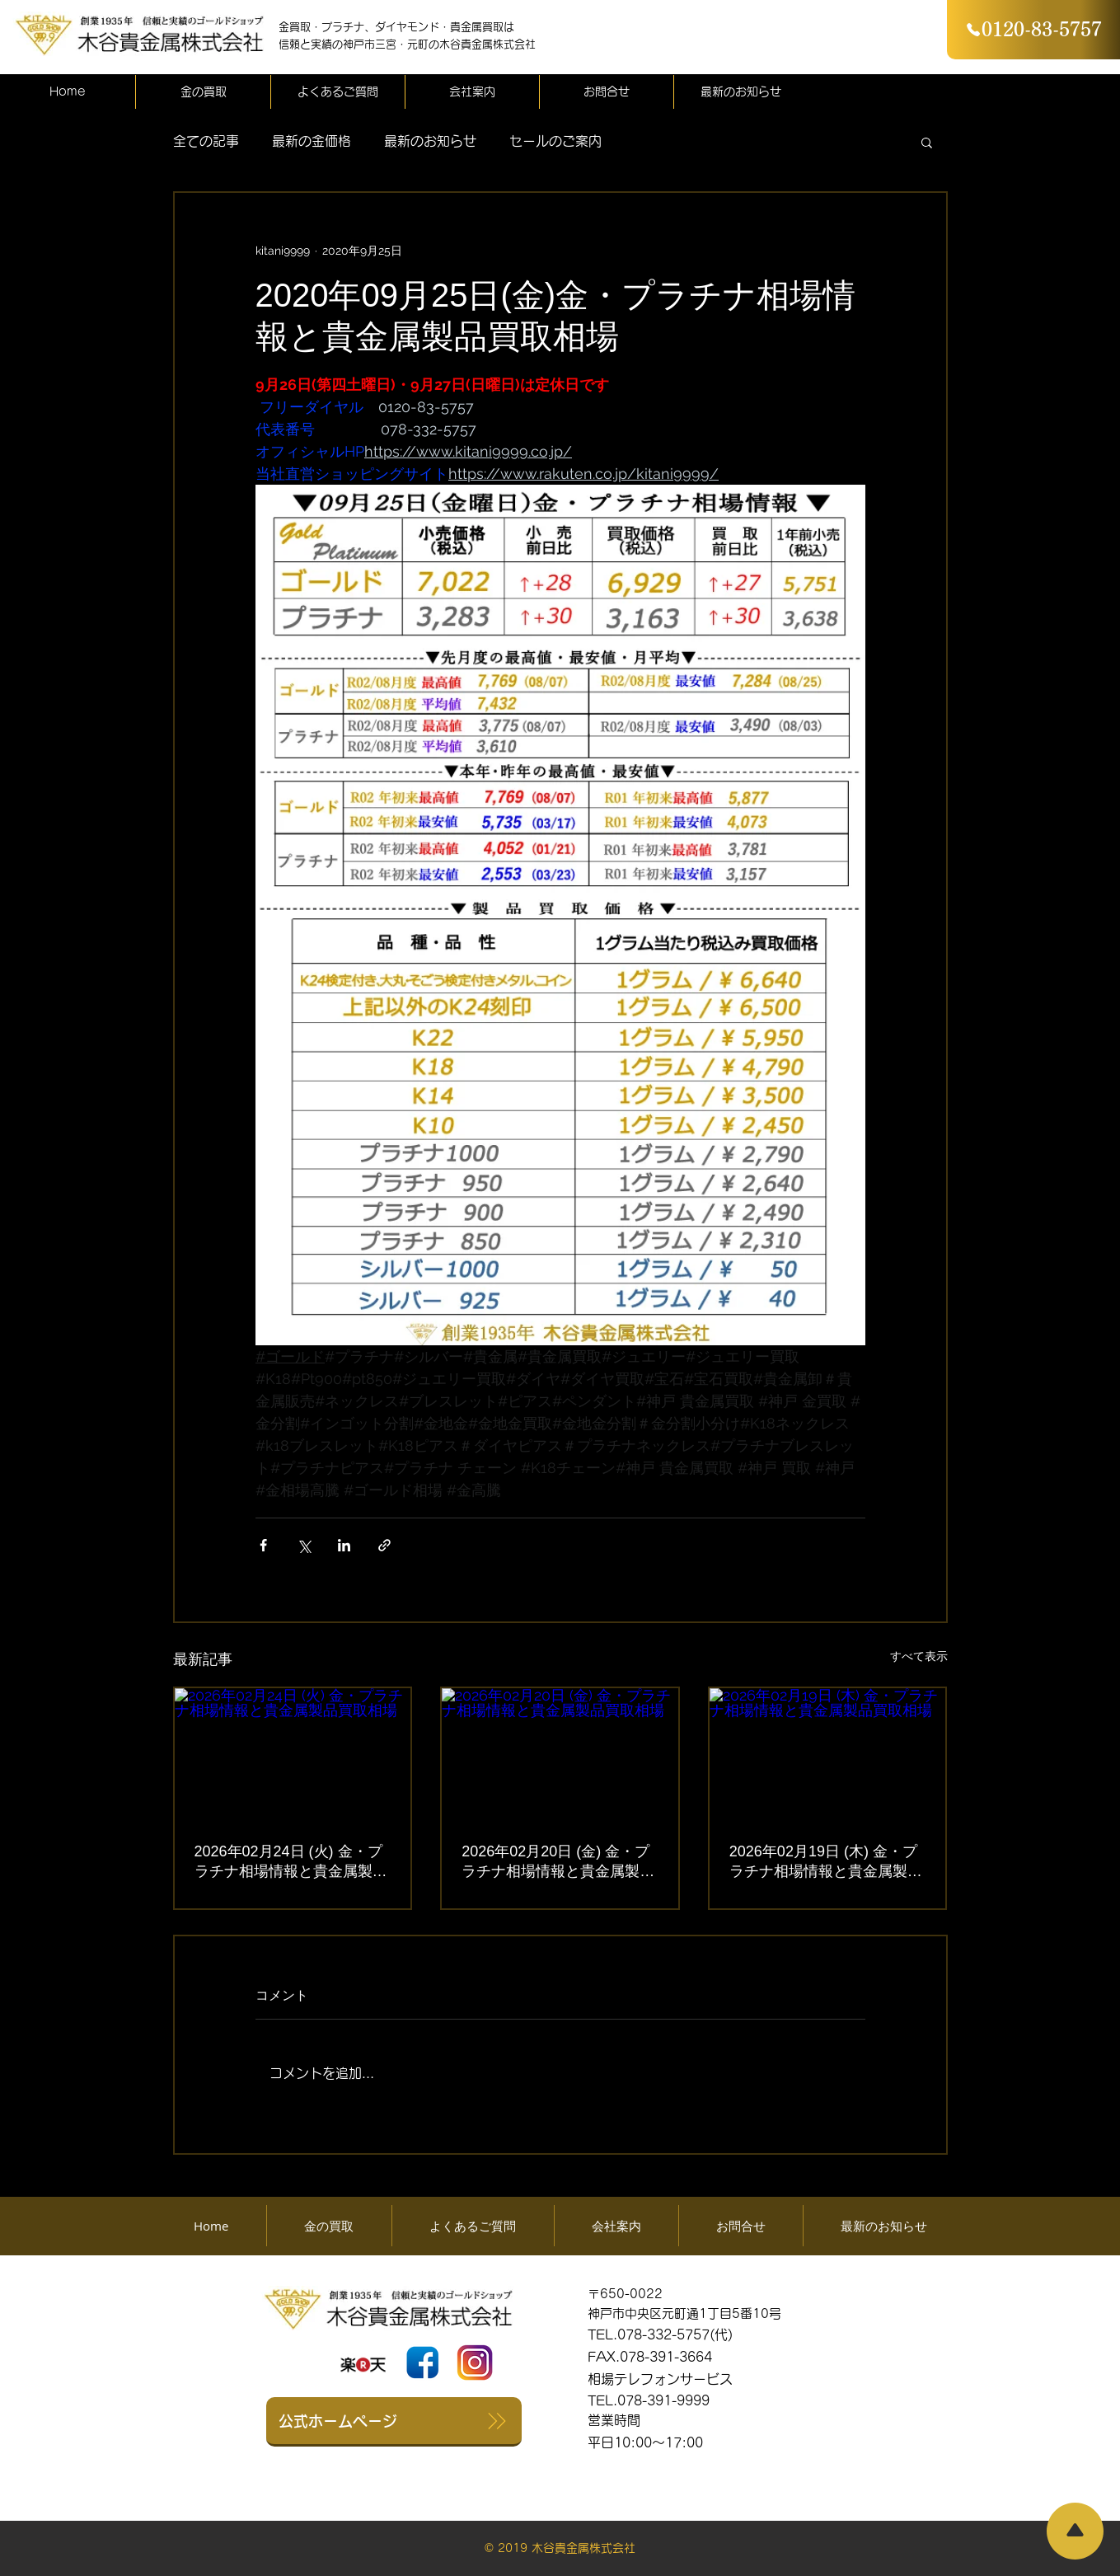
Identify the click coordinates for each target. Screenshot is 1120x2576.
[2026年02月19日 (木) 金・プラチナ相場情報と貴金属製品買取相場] (828, 1754)
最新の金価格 (311, 141)
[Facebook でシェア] (263, 1545)
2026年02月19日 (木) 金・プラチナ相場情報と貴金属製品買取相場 (825, 1862)
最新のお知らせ (430, 141)
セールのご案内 (555, 141)
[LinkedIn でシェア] (344, 1545)
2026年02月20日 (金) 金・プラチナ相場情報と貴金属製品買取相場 (558, 1862)
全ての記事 (206, 141)
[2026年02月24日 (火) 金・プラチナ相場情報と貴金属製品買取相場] (293, 1754)
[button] (927, 141)
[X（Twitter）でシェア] (304, 1545)
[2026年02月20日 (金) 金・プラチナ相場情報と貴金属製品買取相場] (560, 1754)
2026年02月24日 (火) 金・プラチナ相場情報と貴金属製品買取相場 (290, 1862)
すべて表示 (919, 1656)
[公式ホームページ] (394, 2422)
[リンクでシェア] (384, 1545)
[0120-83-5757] (1033, 29)
